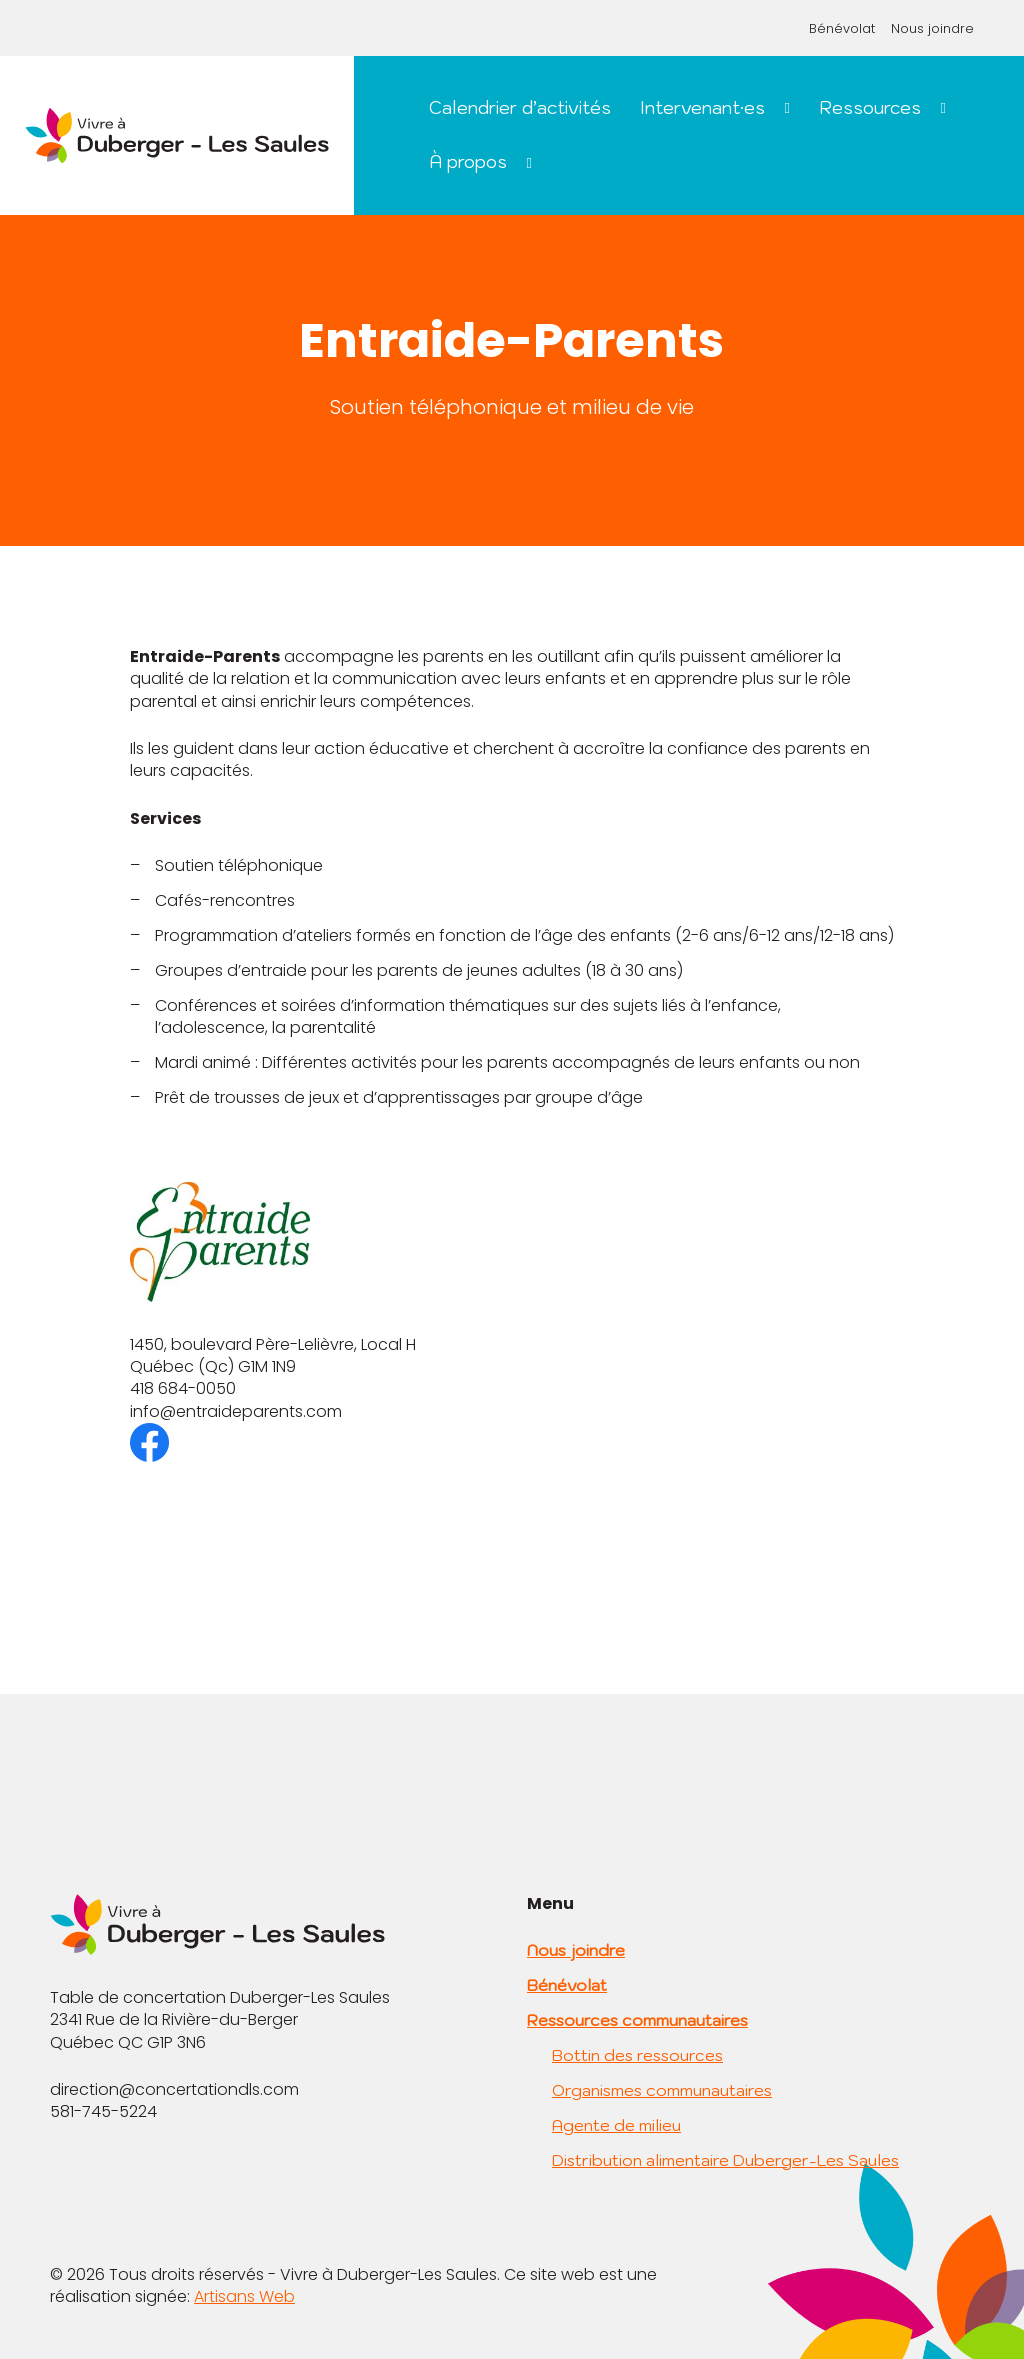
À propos (468, 161)
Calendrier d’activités (520, 107)
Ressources (870, 107)
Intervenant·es (702, 107)
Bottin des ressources (637, 2055)
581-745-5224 (103, 2111)
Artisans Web (244, 2296)
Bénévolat (842, 28)
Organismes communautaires (662, 2090)
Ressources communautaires (637, 2020)
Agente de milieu (616, 2125)
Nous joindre (932, 28)
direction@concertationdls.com (174, 2089)
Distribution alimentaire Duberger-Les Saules (725, 2160)
